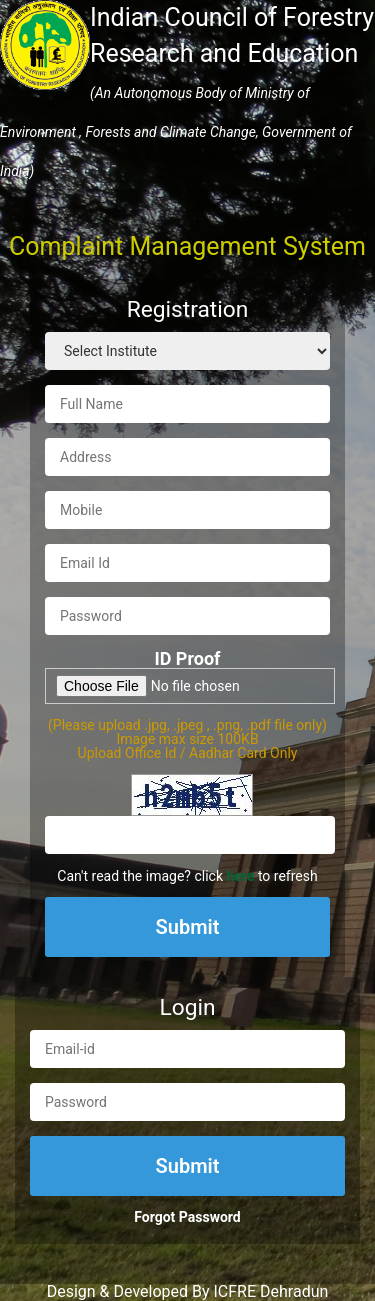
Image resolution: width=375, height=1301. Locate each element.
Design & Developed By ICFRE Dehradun (188, 1291)
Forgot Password (187, 1217)
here (240, 876)
